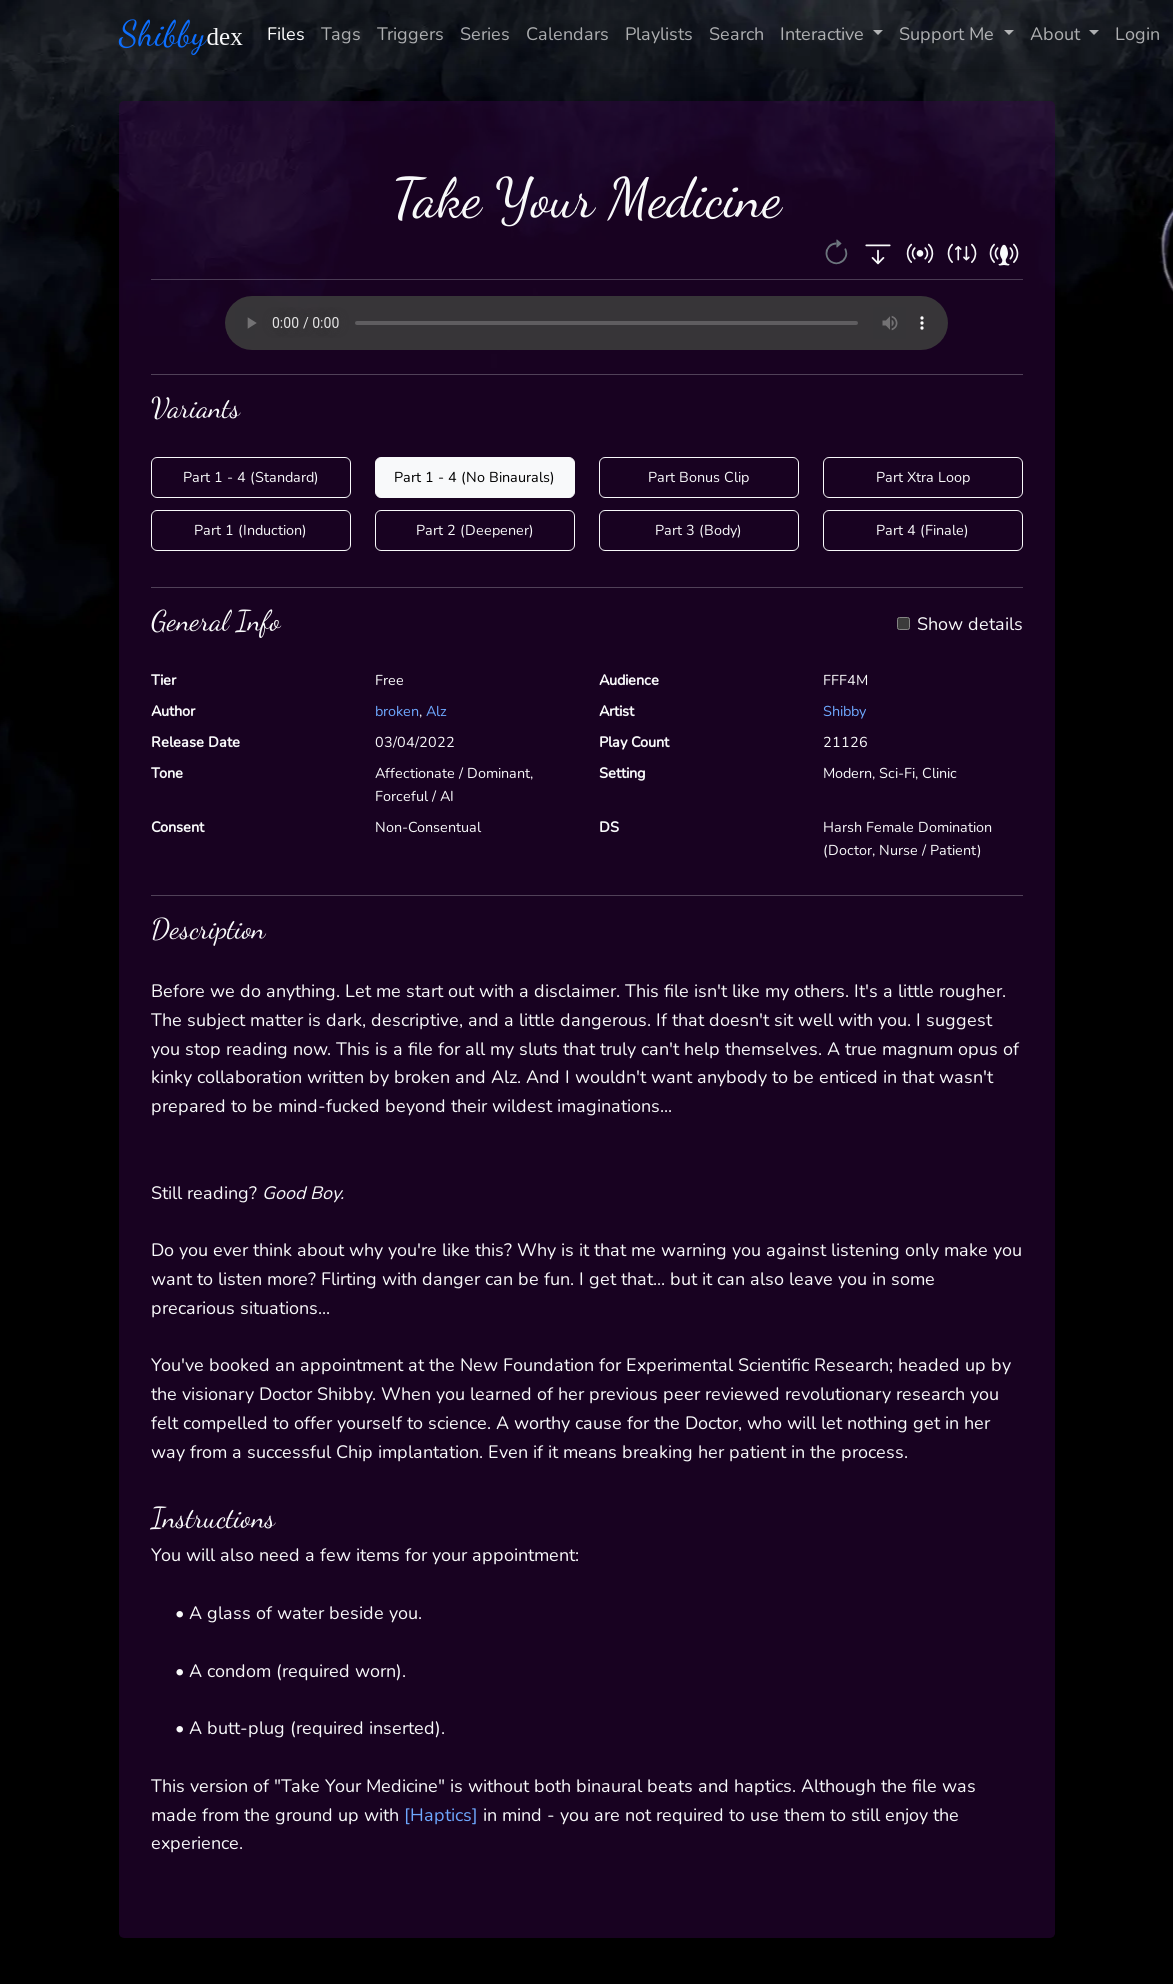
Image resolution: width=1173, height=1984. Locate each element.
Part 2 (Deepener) (475, 530)
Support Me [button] (949, 34)
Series (485, 34)
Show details (970, 625)
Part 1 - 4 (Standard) (251, 477)
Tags (341, 34)
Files (286, 34)
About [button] (1057, 34)
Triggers (410, 34)
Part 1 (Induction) (250, 530)
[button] (838, 252)
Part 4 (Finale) (922, 530)
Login (1137, 34)
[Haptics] (441, 1815)
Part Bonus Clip (698, 477)
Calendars (567, 34)
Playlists (659, 34)
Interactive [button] (824, 34)
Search (736, 34)
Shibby (844, 711)
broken (397, 711)
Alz (436, 711)
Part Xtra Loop (923, 477)
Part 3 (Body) (698, 530)
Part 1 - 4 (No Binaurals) (474, 477)
